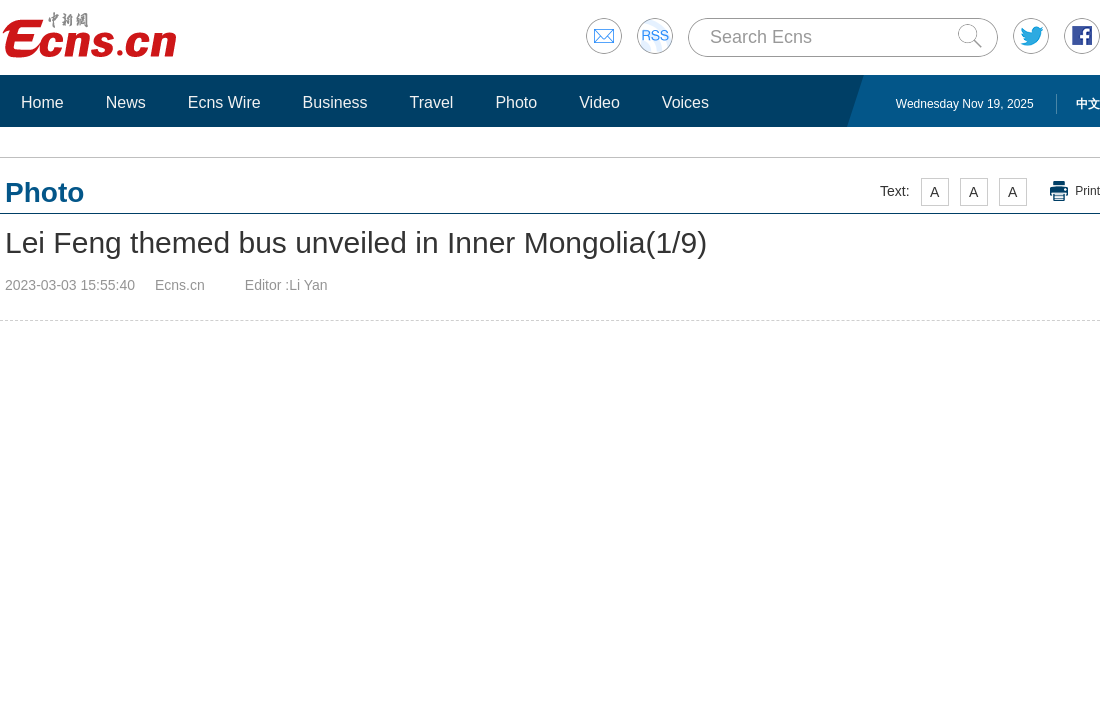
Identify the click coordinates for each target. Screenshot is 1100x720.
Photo (516, 102)
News (126, 102)
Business (335, 102)
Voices (685, 102)
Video (599, 102)
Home (42, 102)
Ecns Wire (224, 102)
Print (1087, 191)
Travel (432, 102)
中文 (1088, 104)
